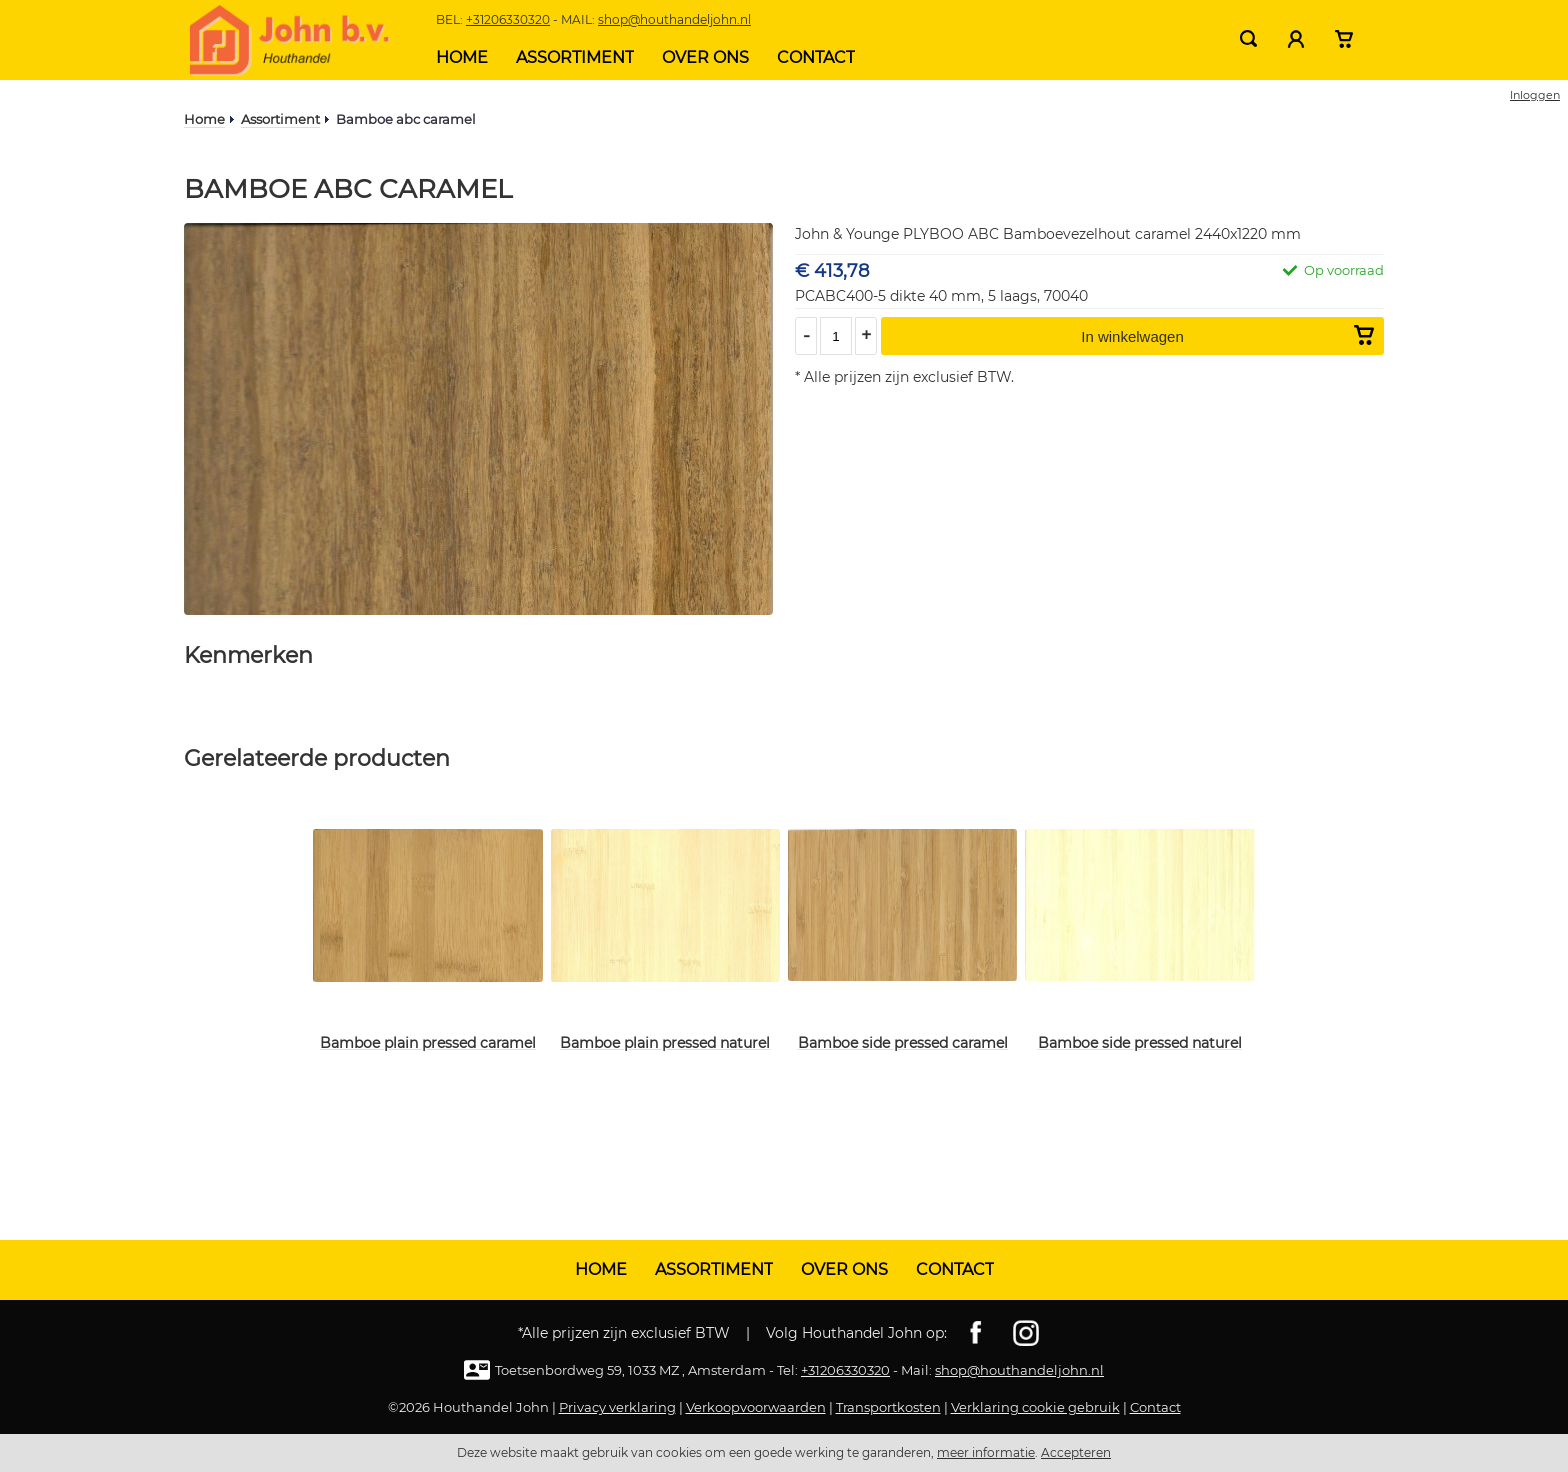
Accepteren (1076, 1452)
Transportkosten (888, 1407)
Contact (816, 57)
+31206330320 (508, 19)
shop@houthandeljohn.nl (674, 19)
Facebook (976, 1333)
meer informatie (986, 1452)
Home (462, 57)
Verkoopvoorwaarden (756, 1407)
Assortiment (575, 57)
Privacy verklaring (617, 1407)
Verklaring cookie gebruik (1035, 1407)
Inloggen (1535, 95)
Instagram (1026, 1333)
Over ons (705, 57)
